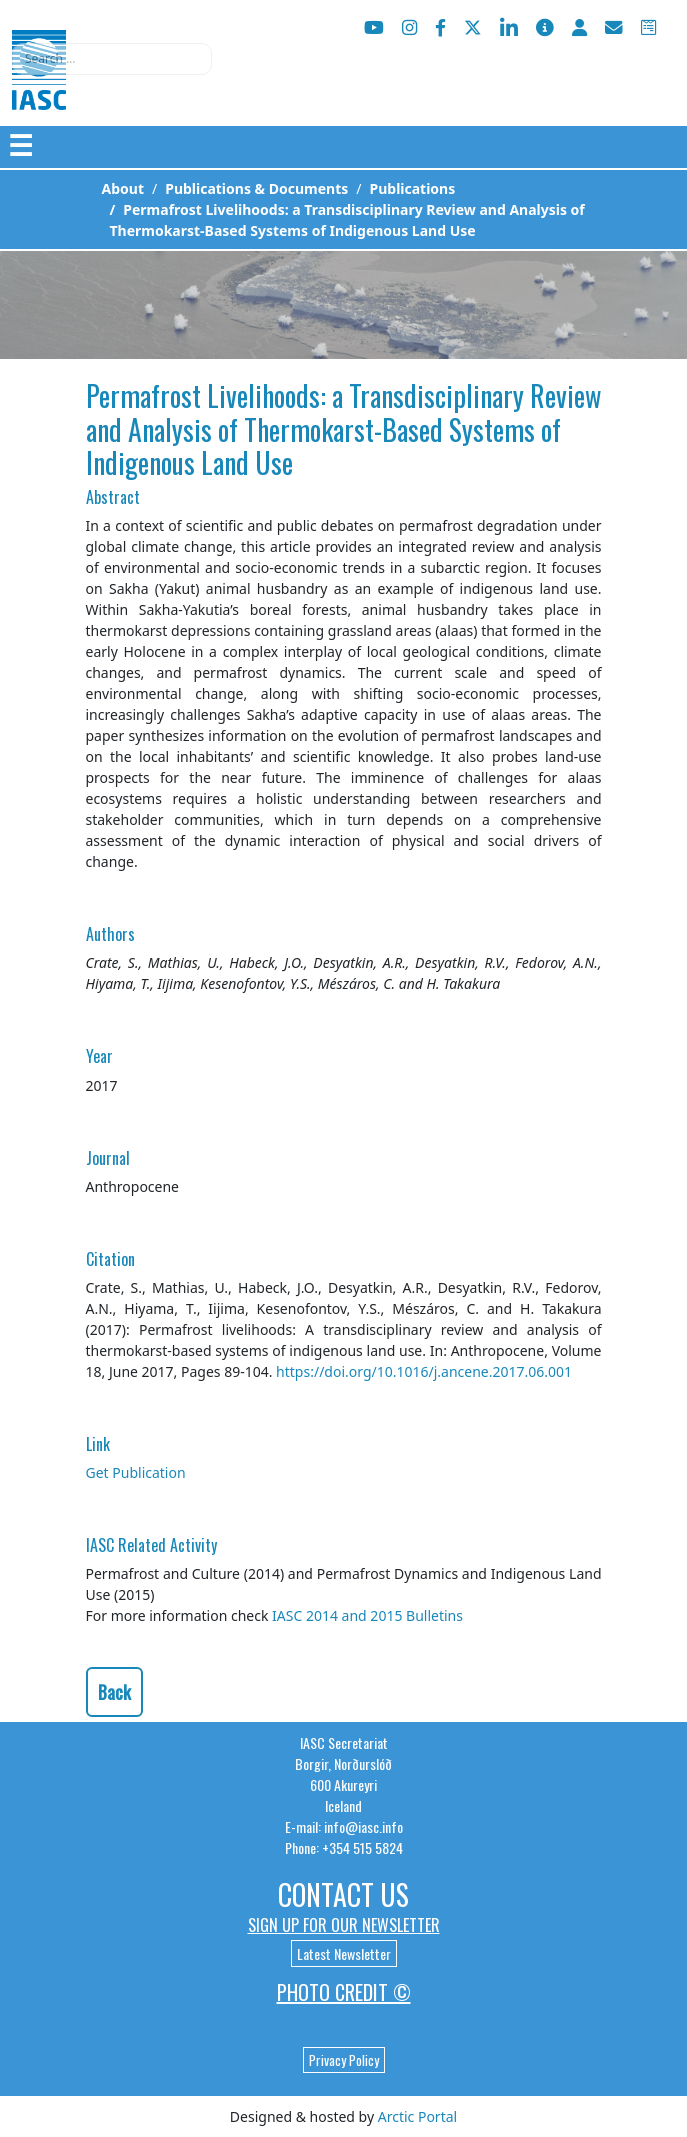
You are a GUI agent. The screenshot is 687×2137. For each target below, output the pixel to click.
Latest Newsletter (344, 1953)
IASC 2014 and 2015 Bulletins (367, 1615)
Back (114, 1692)
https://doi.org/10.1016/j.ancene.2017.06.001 (424, 1371)
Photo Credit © (344, 1992)
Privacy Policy (344, 2060)
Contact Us (343, 1894)
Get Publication (136, 1472)
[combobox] (112, 59)
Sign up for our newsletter (344, 1925)
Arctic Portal (417, 2116)
